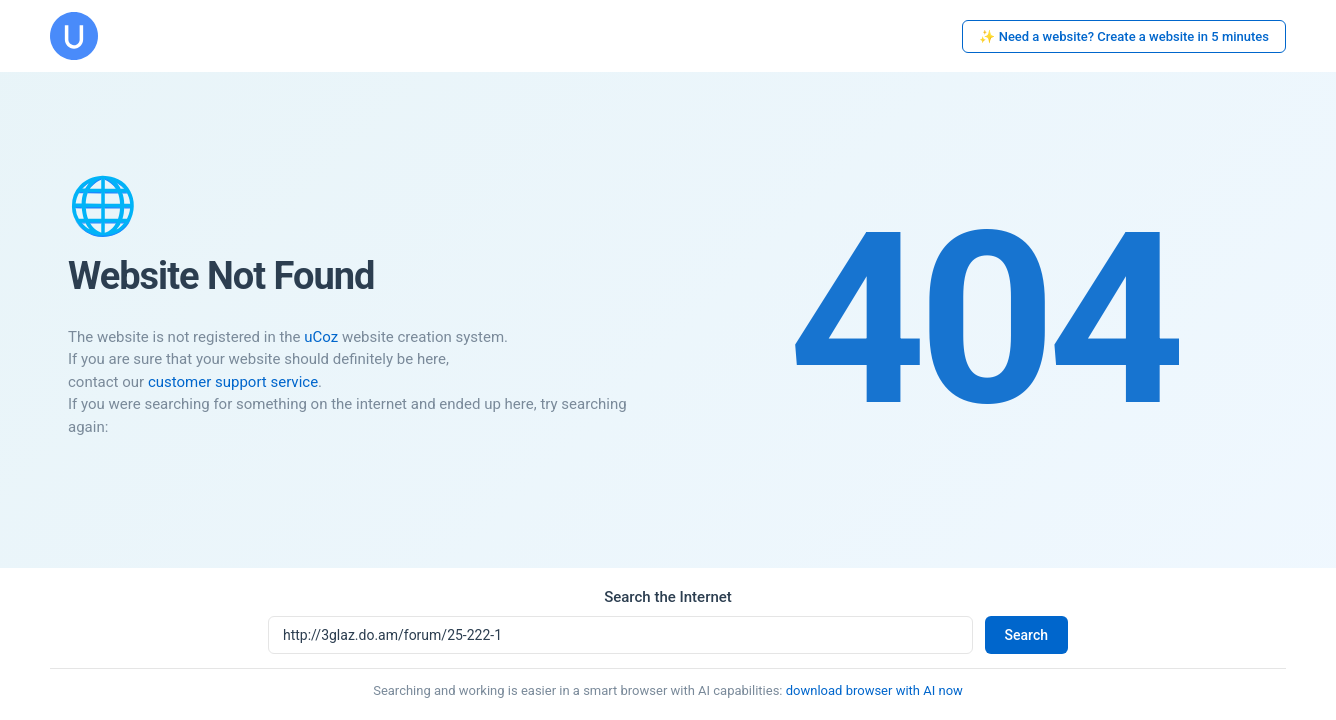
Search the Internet (668, 597)
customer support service (233, 382)
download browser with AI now (874, 690)
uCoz (321, 337)
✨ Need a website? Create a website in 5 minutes (1124, 36)
